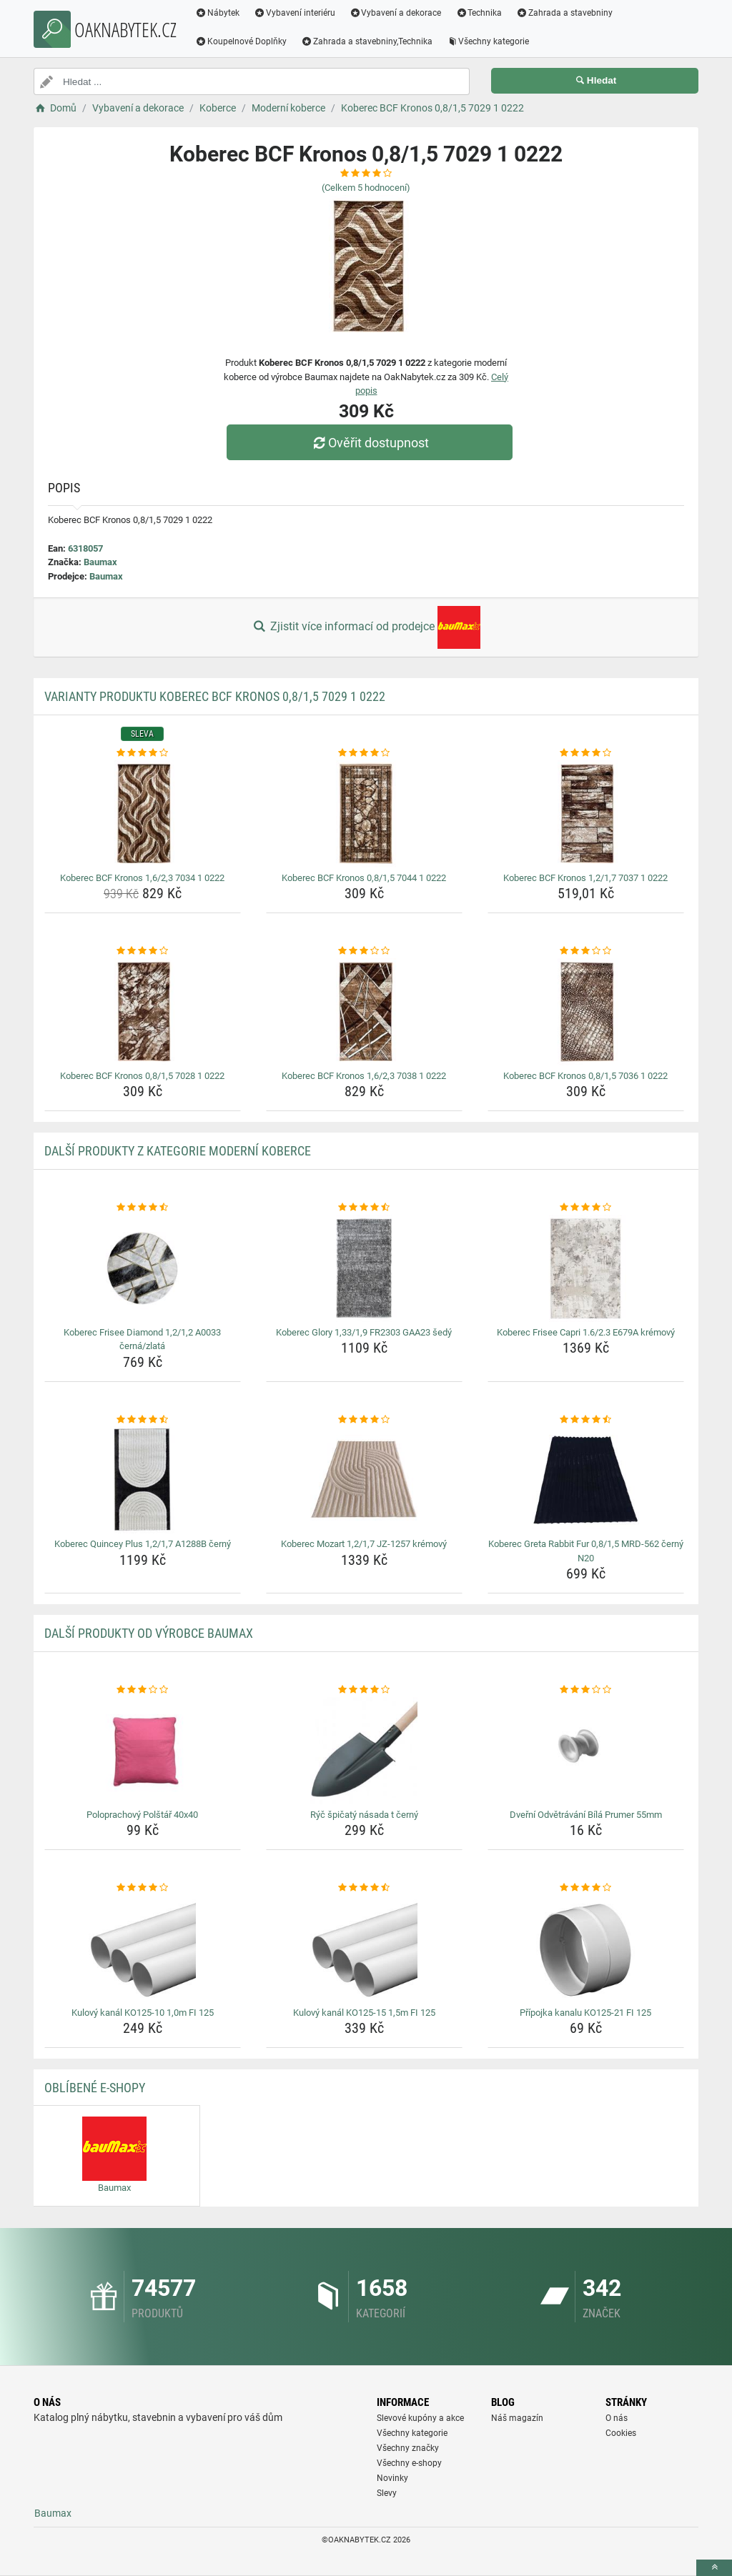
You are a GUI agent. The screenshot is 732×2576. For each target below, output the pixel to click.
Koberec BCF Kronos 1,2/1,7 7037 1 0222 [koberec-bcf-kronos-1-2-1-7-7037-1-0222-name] (585, 877)
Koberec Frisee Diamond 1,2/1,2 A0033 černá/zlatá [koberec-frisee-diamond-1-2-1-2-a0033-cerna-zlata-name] (142, 1339)
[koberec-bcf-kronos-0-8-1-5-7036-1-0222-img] (585, 1011)
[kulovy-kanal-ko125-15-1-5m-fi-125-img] (364, 1948)
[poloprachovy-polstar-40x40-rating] (142, 1690)
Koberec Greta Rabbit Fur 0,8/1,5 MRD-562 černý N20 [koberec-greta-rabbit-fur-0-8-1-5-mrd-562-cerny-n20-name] (585, 1550)
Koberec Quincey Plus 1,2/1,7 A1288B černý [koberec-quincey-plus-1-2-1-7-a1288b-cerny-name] (142, 1543)
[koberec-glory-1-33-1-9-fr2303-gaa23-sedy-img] (364, 1268)
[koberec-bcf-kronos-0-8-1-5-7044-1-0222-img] (364, 813)
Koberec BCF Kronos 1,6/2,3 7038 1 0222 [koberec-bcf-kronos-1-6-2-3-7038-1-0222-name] (364, 1075)
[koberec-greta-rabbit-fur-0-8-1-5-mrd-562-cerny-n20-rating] (585, 1420)
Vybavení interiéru (294, 13)
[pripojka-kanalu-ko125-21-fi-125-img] (585, 1948)
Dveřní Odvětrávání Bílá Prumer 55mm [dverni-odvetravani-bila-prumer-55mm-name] (586, 1814)
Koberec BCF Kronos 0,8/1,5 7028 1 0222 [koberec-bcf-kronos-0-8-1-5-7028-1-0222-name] (142, 1075)
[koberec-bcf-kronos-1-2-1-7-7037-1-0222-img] (585, 813)
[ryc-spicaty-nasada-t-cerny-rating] (364, 1690)
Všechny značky (408, 2448)
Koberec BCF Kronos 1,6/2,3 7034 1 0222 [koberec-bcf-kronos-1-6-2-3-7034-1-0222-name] (142, 877)
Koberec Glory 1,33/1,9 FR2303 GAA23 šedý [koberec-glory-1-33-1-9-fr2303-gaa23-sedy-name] (364, 1332)
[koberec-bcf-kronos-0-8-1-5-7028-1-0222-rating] (142, 951)
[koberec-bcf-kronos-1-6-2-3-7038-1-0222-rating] (364, 951)
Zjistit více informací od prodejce (366, 627)
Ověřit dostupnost (369, 442)
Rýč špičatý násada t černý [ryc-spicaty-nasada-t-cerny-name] (364, 1814)
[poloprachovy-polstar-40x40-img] (142, 1750)
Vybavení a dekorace (396, 13)
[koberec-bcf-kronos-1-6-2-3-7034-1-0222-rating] (142, 753)
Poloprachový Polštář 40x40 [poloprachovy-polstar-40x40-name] (142, 1814)
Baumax (100, 562)
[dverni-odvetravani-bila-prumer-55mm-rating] (585, 1690)
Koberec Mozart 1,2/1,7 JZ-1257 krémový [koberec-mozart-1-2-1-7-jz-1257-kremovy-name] (364, 1543)
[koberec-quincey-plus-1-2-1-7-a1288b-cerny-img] (142, 1479)
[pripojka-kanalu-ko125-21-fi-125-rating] (585, 1888)
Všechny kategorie (488, 41)
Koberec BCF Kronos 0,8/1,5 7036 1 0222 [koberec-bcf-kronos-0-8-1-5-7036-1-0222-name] (585, 1075)
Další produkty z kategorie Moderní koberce (177, 1150)
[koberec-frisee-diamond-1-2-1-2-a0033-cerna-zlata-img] (142, 1268)
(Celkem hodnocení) (366, 187)
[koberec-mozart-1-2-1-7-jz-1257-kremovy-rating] (364, 1420)
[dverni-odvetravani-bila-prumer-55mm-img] (585, 1750)
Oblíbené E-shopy (94, 2087)
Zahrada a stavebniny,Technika (366, 41)
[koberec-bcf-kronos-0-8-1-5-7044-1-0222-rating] (364, 753)
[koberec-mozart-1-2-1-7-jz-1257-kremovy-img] (364, 1479)
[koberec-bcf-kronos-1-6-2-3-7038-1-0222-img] (364, 1011)
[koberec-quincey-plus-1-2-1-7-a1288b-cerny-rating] (142, 1420)
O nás (616, 2418)
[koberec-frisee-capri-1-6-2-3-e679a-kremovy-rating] (585, 1207)
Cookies (620, 2433)
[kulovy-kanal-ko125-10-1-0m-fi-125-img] (142, 1948)
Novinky (392, 2478)
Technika (478, 13)
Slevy (387, 2493)
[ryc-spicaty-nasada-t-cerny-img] (364, 1750)
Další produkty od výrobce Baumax (148, 1633)
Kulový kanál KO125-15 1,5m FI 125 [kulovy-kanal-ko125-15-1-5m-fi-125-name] (364, 2012)
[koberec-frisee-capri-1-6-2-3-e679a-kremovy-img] (585, 1268)
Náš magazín (517, 2418)
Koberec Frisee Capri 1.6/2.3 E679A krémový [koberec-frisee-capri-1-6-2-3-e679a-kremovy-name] (586, 1332)
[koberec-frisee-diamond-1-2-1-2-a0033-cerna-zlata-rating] (142, 1207)
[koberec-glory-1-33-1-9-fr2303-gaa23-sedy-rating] (364, 1207)
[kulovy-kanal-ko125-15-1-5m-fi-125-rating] (364, 1888)
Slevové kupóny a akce (420, 2418)
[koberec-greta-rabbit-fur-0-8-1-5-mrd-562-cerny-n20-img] (585, 1479)
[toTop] (714, 2568)
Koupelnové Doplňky (241, 41)
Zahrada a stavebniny (564, 13)
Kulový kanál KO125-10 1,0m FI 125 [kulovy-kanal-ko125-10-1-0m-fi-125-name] (142, 2012)
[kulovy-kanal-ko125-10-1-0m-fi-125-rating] (142, 1888)
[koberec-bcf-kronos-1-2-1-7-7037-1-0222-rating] (585, 753)
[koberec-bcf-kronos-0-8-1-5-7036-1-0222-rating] (585, 951)
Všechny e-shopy (409, 2463)
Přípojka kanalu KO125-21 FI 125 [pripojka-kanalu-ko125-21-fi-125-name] (585, 2012)
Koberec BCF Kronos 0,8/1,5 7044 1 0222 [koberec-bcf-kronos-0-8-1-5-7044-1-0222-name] (364, 877)
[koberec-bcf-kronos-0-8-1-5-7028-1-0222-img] (142, 1011)
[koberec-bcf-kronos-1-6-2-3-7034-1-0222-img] (142, 813)
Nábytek (217, 13)
